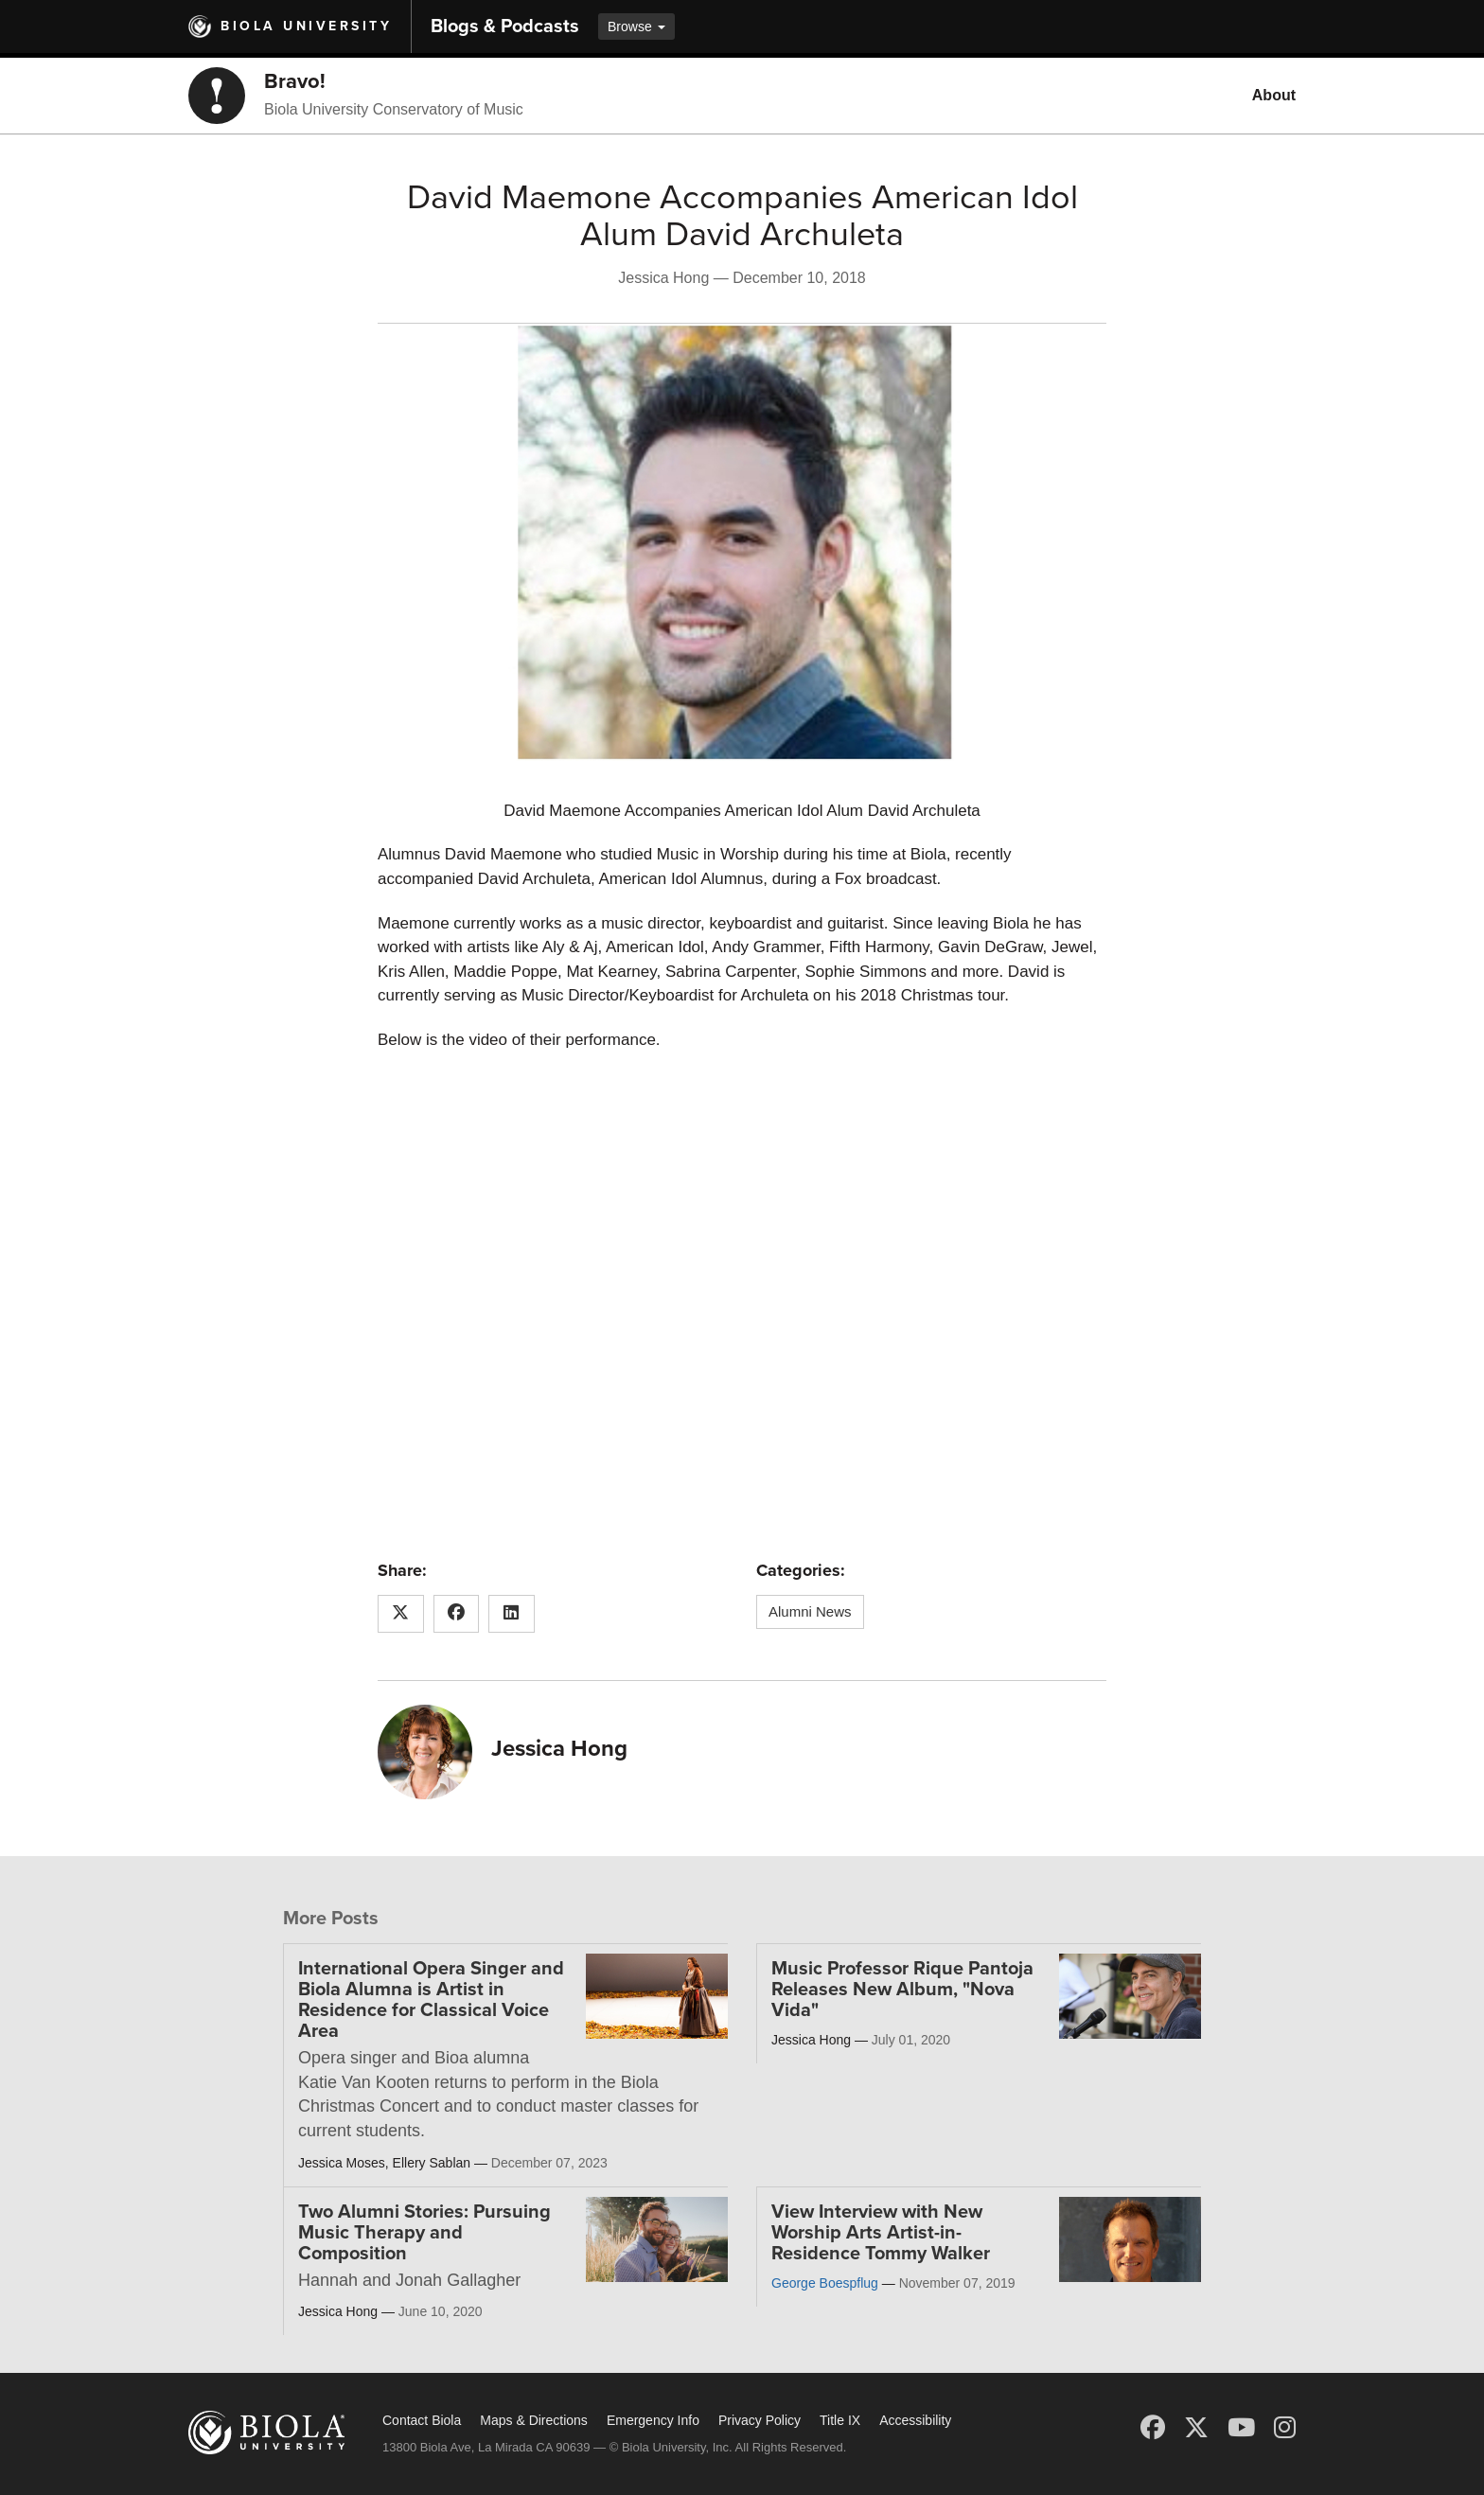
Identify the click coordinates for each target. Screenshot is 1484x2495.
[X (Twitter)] (1196, 2428)
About (1274, 95)
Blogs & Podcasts (505, 26)
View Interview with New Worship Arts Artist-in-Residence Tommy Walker (880, 2233)
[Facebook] (1152, 2428)
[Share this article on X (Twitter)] (401, 1614)
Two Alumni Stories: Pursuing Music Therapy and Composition (424, 2233)
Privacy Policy (759, 2420)
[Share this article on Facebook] (456, 1614)
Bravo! (295, 81)
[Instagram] (1285, 2428)
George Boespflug (824, 2283)
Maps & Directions (534, 2420)
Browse (636, 26)
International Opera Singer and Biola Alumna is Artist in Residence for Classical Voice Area (431, 2000)
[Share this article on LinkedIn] (511, 1614)
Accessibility (915, 2420)
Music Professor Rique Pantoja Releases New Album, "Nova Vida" (902, 1989)
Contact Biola (421, 2420)
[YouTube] (1241, 2428)
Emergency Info (653, 2420)
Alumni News (810, 1611)
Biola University (306, 26)
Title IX (840, 2420)
